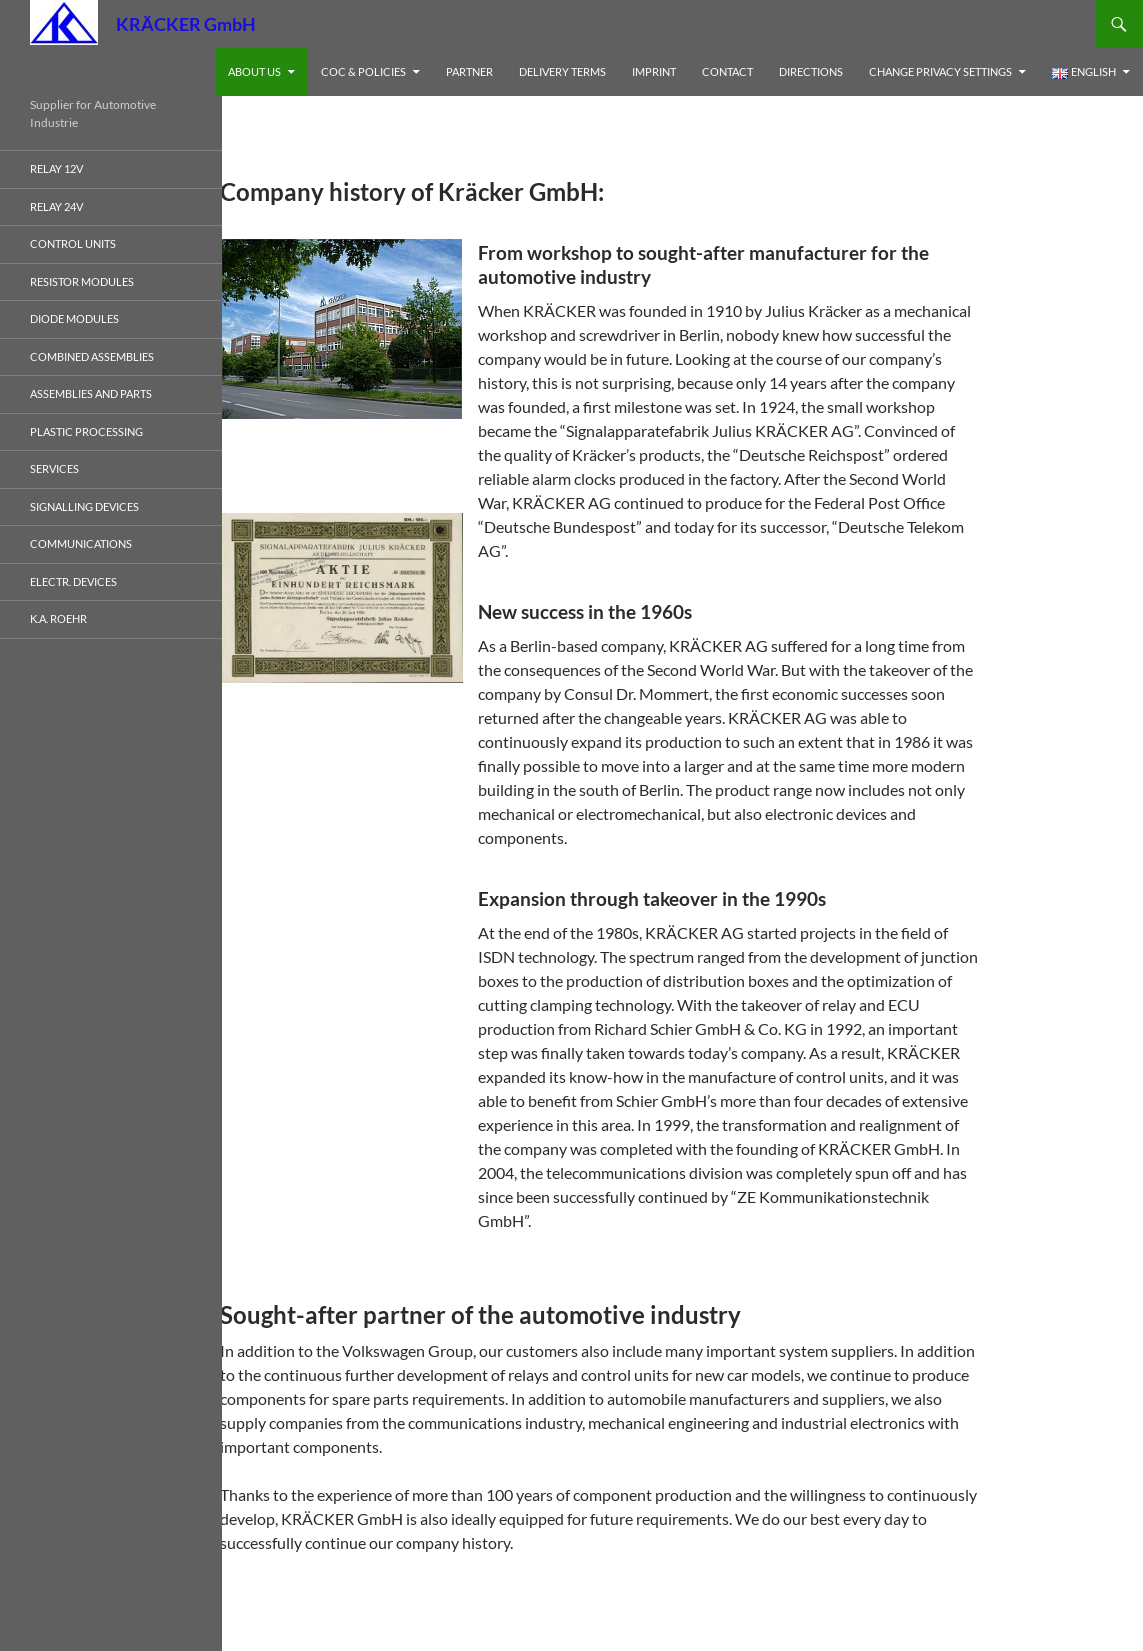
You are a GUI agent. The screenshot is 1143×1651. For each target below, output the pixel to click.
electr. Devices (73, 581)
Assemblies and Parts (91, 393)
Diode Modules (74, 318)
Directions (811, 71)
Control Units (73, 243)
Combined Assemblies (92, 356)
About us (254, 71)
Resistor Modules (82, 281)
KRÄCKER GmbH (186, 24)
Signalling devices (84, 506)
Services (54, 468)
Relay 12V (56, 168)
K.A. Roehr (58, 618)
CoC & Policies (363, 71)
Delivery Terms (562, 71)
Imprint (654, 71)
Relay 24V (56, 206)
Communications (81, 543)
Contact (727, 71)
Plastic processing (86, 431)
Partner (469, 71)
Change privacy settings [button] (940, 71)
